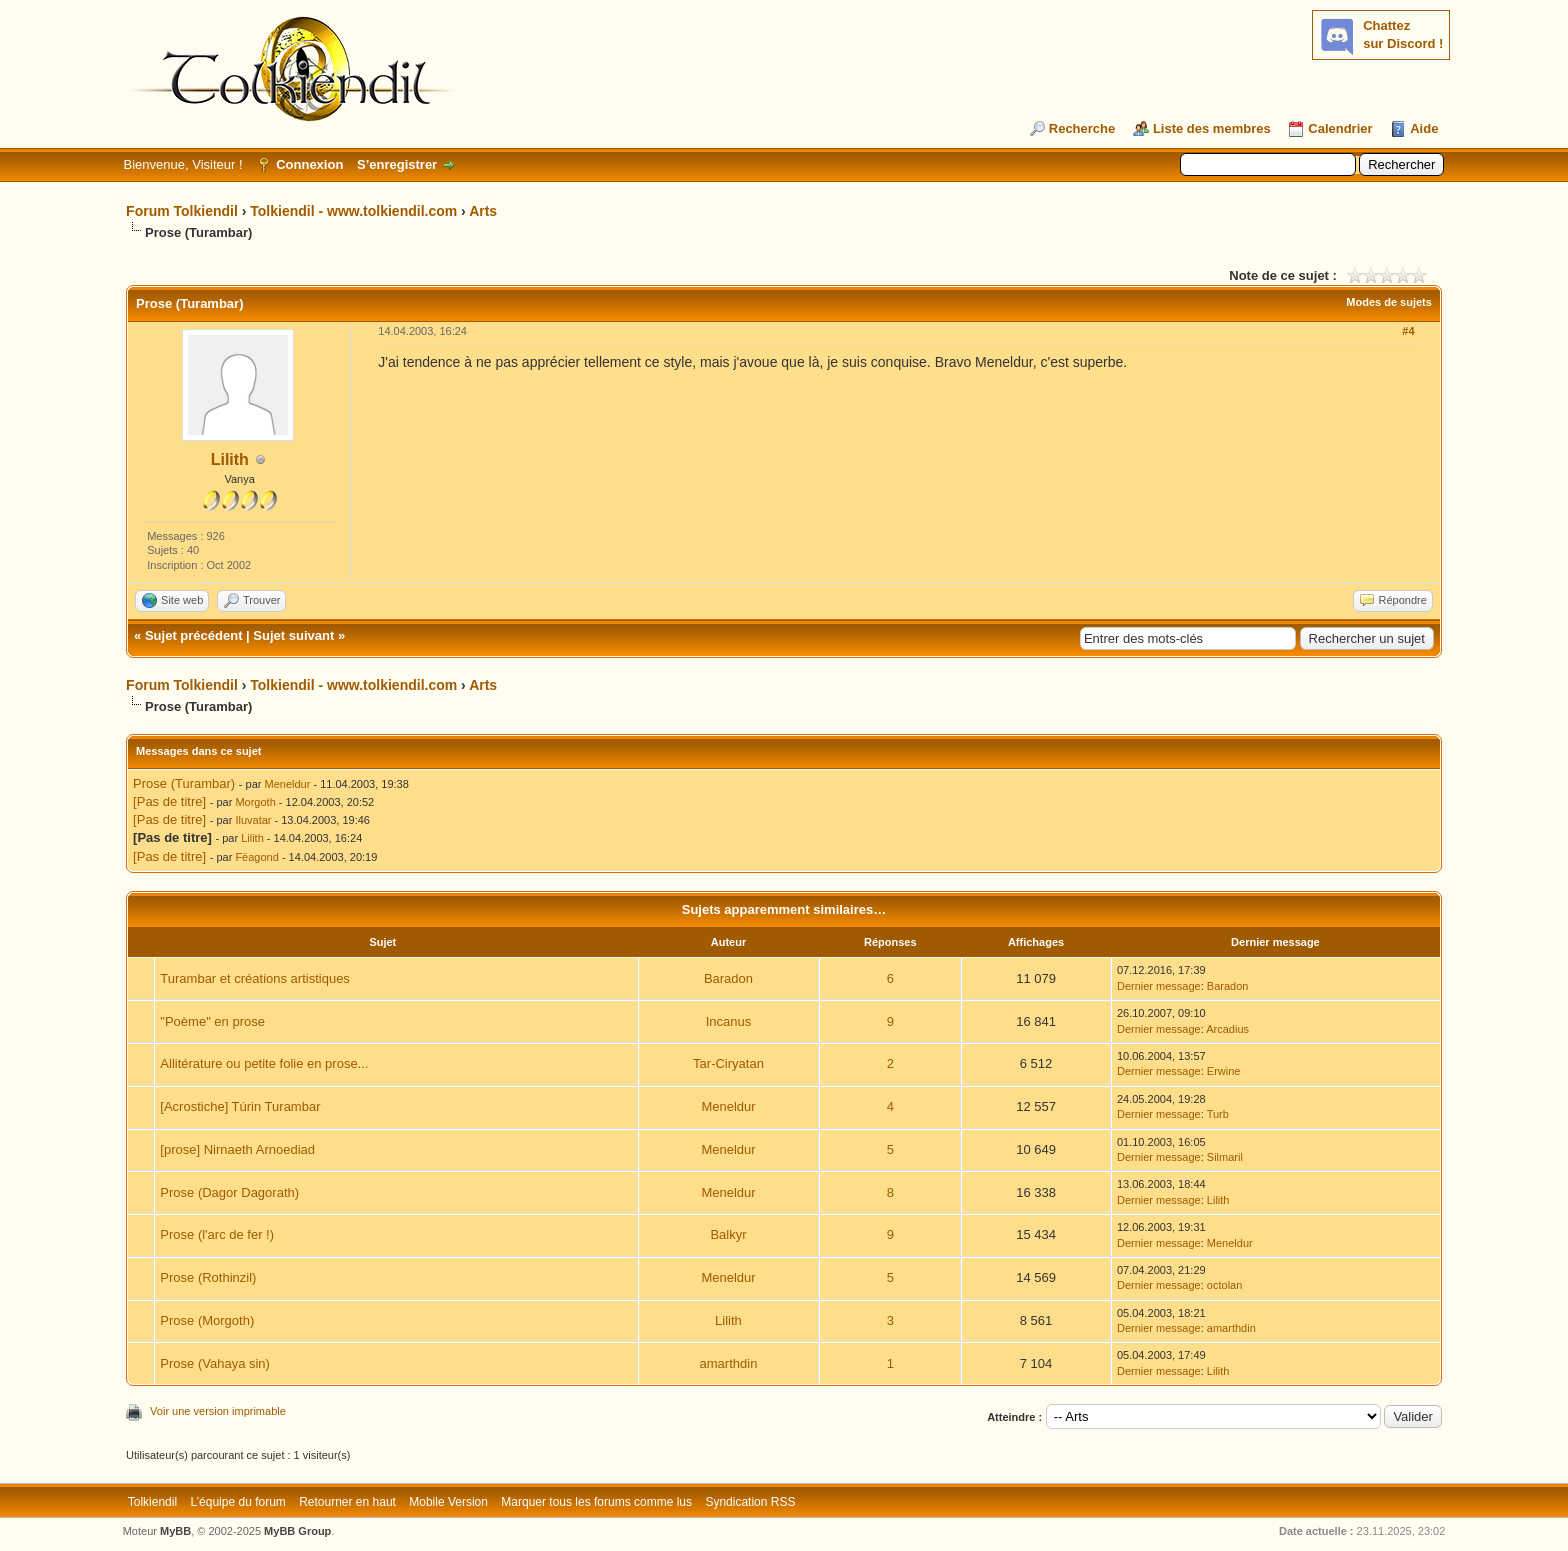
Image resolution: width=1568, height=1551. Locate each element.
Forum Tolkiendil (182, 211)
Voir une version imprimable (218, 1411)
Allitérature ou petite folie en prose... (264, 1063)
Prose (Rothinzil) (208, 1277)
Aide (1424, 128)
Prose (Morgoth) (207, 1320)
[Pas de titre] (169, 801)
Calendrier (1340, 128)
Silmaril (1225, 1157)
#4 (1408, 331)
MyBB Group (297, 1531)
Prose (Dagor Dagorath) (229, 1192)
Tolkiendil (152, 1502)
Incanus (729, 1021)
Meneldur (288, 784)
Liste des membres (1212, 128)
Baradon (728, 978)
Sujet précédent (194, 635)
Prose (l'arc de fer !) (217, 1234)
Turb (1218, 1114)
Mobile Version (448, 1502)
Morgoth (255, 802)
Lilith (230, 459)
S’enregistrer (397, 164)
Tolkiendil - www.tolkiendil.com (353, 211)
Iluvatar (253, 820)
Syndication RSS (750, 1502)
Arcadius (1227, 1029)
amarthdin (1231, 1328)
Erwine (1224, 1071)
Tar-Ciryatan (728, 1063)
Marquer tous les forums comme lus (596, 1502)
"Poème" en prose (212, 1021)
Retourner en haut (347, 1502)
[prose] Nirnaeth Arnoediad (237, 1149)
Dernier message (1159, 986)
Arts (483, 211)
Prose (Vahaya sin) (215, 1363)
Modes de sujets (1389, 302)
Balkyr (728, 1234)
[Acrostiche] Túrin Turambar (240, 1106)
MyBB (175, 1531)
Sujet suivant (293, 635)
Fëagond (256, 857)
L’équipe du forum (237, 1502)
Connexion (309, 164)
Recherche (1082, 128)
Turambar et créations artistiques (255, 978)
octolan (1224, 1285)
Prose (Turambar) (184, 783)
